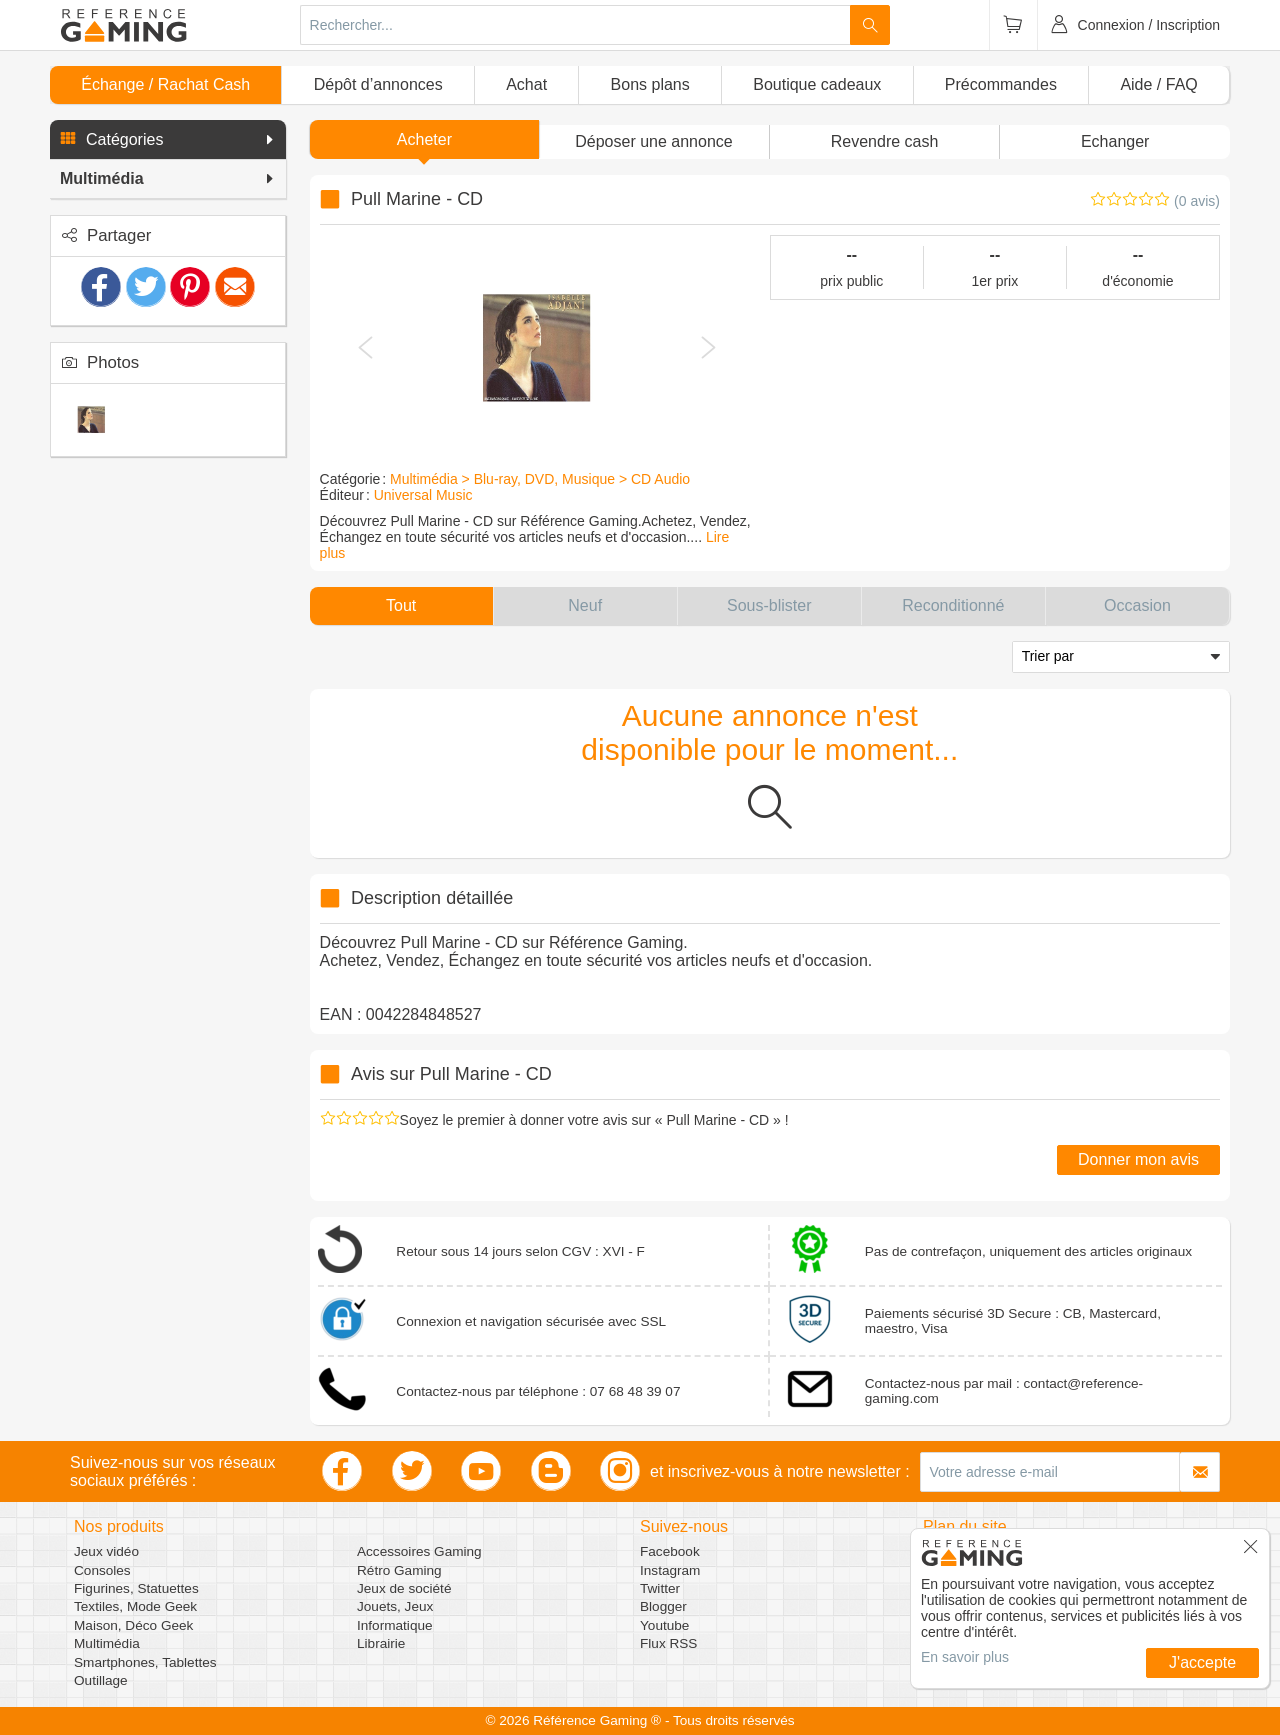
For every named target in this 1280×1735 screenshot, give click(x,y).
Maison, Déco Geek (133, 1625)
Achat (526, 84)
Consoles (102, 1570)
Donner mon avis (1138, 1159)
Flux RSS (668, 1643)
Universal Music (423, 495)
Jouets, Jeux (395, 1606)
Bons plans (650, 84)
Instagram (670, 1570)
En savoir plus (965, 1657)
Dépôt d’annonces (378, 84)
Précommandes (1001, 84)
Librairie (381, 1643)
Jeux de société (404, 1588)
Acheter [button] (424, 139)
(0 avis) (1197, 201)
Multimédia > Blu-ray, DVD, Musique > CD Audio (540, 479)
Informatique (395, 1625)
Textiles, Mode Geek (135, 1606)
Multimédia (107, 1643)
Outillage (101, 1680)
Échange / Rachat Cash (165, 84)
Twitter (660, 1588)
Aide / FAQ (1158, 84)
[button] (168, 140)
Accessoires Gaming (419, 1551)
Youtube (664, 1625)
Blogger (663, 1606)
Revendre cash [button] (885, 141)
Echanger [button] (1115, 141)
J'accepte (1202, 1662)
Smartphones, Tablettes (145, 1662)
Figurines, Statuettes (136, 1588)
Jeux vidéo (106, 1551)
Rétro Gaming (399, 1570)
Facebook (670, 1551)
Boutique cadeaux (817, 84)
